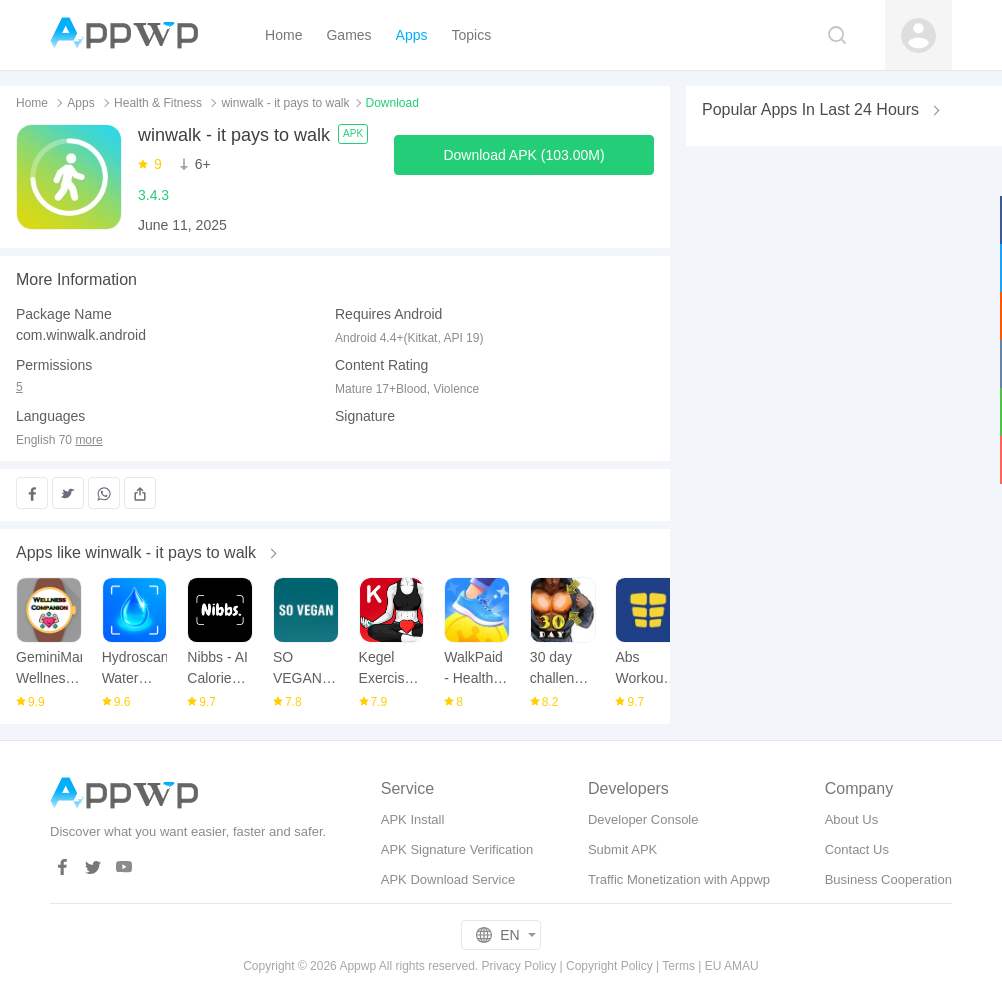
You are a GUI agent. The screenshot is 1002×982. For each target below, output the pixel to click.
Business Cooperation (888, 879)
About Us (851, 819)
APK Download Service (448, 879)
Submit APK (622, 849)
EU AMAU (732, 966)
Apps (80, 103)
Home (32, 103)
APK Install (413, 819)
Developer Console (643, 819)
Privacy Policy (519, 966)
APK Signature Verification (457, 849)
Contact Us (857, 849)
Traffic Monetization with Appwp (679, 879)
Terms (678, 966)
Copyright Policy (609, 966)
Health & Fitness (158, 103)
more (88, 440)
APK (353, 133)
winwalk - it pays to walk (285, 103)
